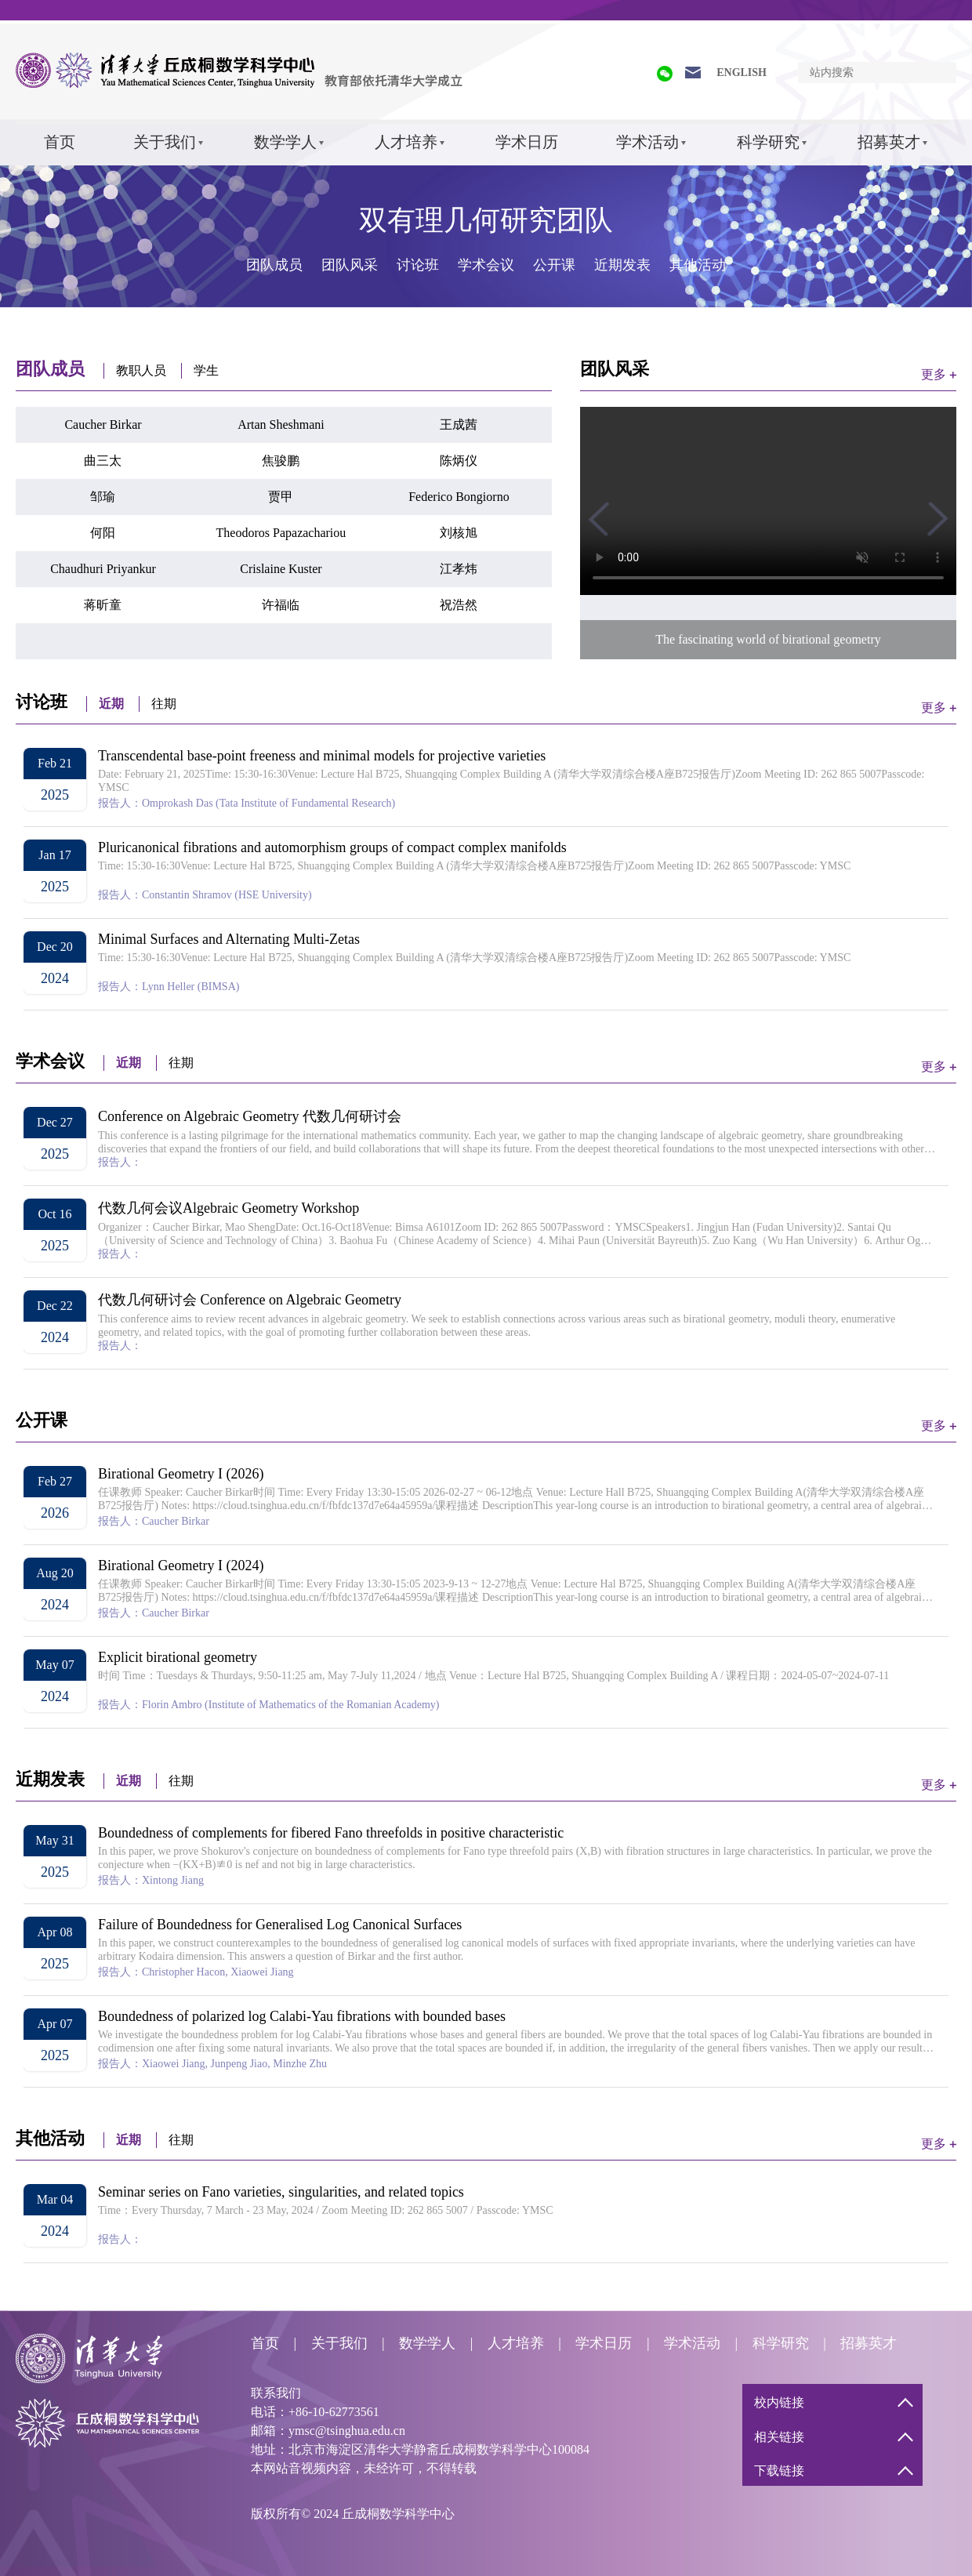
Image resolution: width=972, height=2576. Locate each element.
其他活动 (697, 265)
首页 (59, 142)
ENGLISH (741, 72)
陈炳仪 (458, 460)
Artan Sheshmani (281, 424)
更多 (933, 374)
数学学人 (285, 142)
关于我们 (164, 142)
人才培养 (406, 142)
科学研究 (768, 142)
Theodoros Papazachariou (281, 532)
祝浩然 (458, 604)
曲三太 (102, 460)
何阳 (102, 532)
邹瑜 (102, 496)
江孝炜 (458, 568)
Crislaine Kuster (280, 568)
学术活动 (647, 142)
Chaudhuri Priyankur (103, 568)
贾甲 (280, 496)
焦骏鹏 (280, 460)
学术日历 (526, 142)
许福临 (280, 604)
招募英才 (889, 142)
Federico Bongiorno (458, 496)
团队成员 (274, 265)
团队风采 (349, 265)
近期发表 (622, 265)
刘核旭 (458, 532)
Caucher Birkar (102, 424)
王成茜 (458, 424)
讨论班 (418, 265)
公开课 (554, 265)
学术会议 (486, 265)
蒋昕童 (102, 604)
